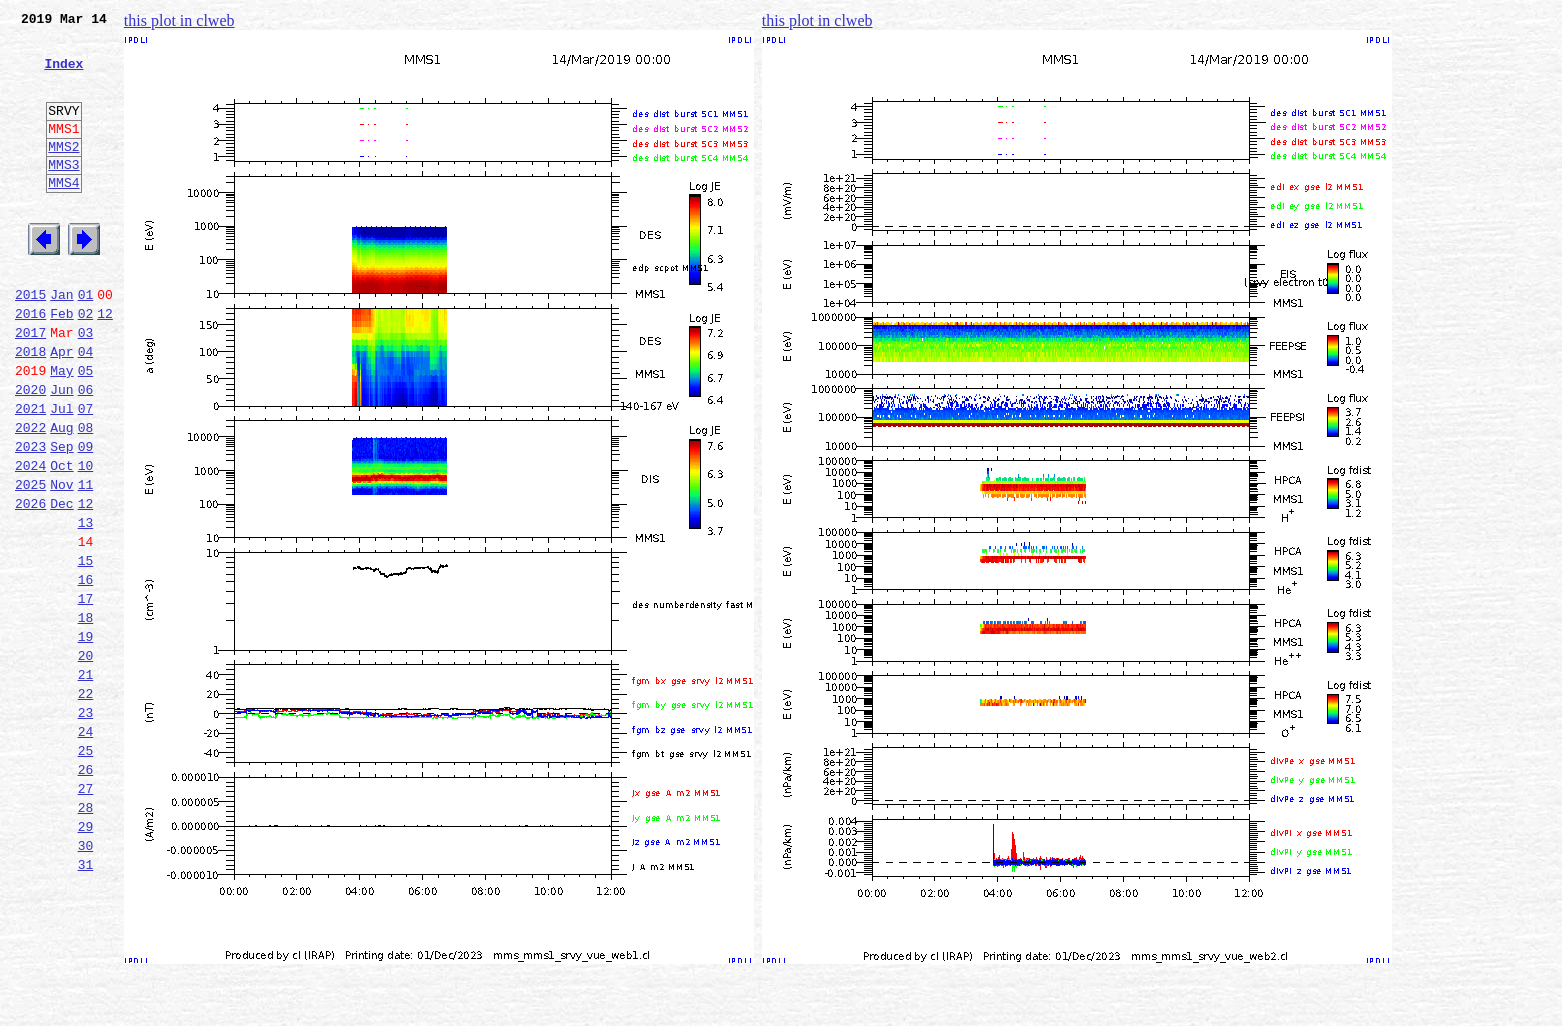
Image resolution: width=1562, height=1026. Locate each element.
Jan (61, 342)
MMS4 (63, 215)
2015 (30, 342)
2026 (30, 584)
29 (86, 958)
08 (86, 496)
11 (86, 562)
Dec (61, 584)
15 (86, 650)
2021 (30, 474)
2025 (30, 562)
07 (86, 474)
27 (86, 914)
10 (86, 540)
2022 (30, 496)
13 (86, 606)
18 (86, 716)
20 (86, 760)
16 (86, 672)
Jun (61, 452)
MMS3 (63, 194)
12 (105, 364)
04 (86, 408)
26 (86, 892)
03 (86, 386)
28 (86, 936)
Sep (61, 518)
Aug (61, 496)
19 (86, 738)
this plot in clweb (179, 20)
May (61, 430)
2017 (30, 386)
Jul (61, 474)
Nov (61, 562)
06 (86, 452)
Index (63, 75)
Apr (61, 408)
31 (86, 1002)
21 (86, 782)
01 (86, 342)
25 (86, 870)
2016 (30, 364)
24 (86, 848)
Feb (61, 364)
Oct (61, 540)
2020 (30, 452)
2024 (30, 540)
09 (86, 518)
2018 (30, 408)
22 (86, 804)
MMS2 (63, 173)
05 (86, 430)
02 (86, 364)
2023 (30, 518)
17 (86, 694)
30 (86, 980)
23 (86, 826)
